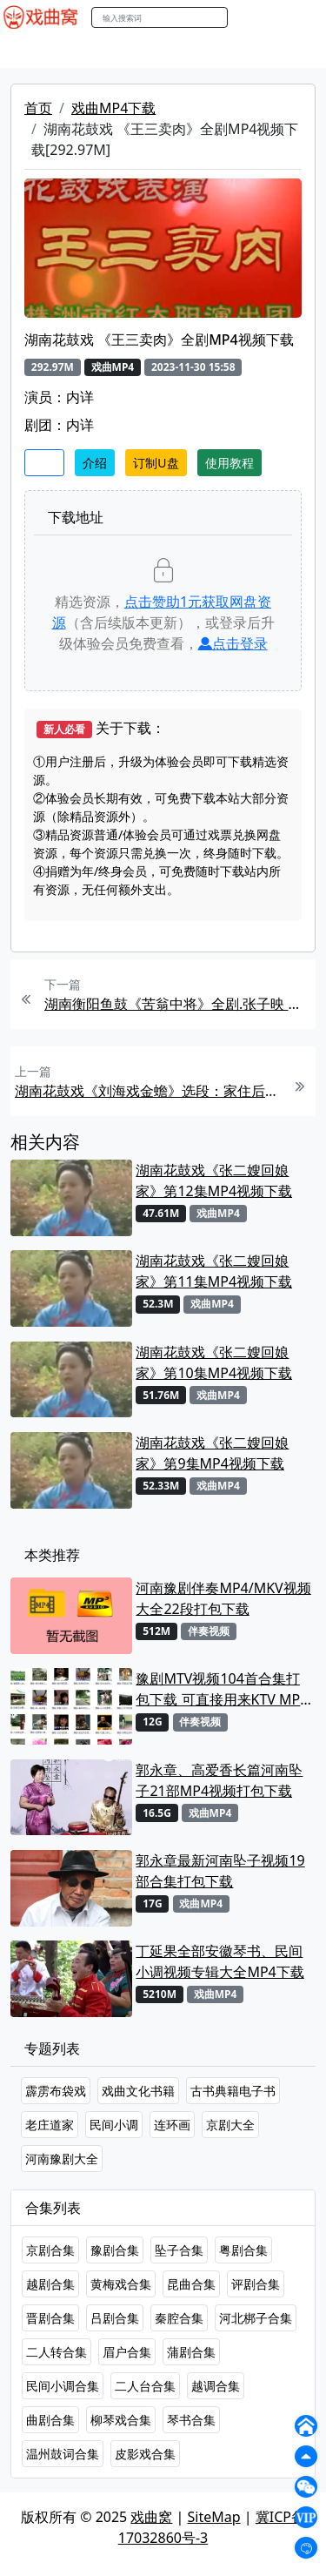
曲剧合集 (50, 2419)
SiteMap (214, 2516)
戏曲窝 (151, 2516)
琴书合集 (191, 2419)
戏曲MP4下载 (113, 108)
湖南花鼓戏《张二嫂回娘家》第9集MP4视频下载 (212, 1453)
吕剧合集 (114, 2318)
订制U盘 (155, 462)
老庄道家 (49, 2124)
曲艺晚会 (221, 51)
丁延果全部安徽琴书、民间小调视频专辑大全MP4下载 (219, 1961)
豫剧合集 (114, 2250)
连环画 (172, 2124)
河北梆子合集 (255, 2318)
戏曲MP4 (33, 51)
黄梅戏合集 (120, 2284)
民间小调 (114, 2124)
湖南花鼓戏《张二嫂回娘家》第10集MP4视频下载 (214, 1362)
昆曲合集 (191, 2284)
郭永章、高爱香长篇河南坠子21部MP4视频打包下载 (219, 1780)
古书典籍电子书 (233, 2090)
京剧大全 (230, 2124)
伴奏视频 (209, 1631)
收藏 (44, 462)
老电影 (162, 51)
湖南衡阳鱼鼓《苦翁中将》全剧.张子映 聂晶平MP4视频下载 (177, 1003)
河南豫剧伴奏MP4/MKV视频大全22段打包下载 (223, 1598)
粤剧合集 (243, 2250)
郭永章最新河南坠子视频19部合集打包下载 (220, 1871)
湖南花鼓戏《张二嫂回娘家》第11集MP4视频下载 (214, 1271)
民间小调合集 (62, 2386)
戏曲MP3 (102, 51)
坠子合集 (179, 2250)
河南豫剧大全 (61, 2158)
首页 (38, 108)
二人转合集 (56, 2352)
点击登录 (233, 643)
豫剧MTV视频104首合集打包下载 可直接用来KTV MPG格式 (223, 1689)
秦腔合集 (179, 2318)
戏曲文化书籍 (138, 2090)
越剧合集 (50, 2284)
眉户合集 (127, 2352)
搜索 (246, 17)
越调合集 (215, 2386)
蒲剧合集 (191, 2352)
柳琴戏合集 (120, 2419)
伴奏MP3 (289, 51)
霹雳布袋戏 (55, 2090)
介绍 (95, 462)
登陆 (303, 18)
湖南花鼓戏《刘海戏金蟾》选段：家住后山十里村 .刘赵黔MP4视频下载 (148, 1090)
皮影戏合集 (145, 2453)
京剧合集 (50, 2250)
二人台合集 (145, 2386)
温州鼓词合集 (62, 2453)
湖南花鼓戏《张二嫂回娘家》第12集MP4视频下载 (214, 1180)
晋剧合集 (50, 2318)
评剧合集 (255, 2284)
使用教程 (229, 462)
